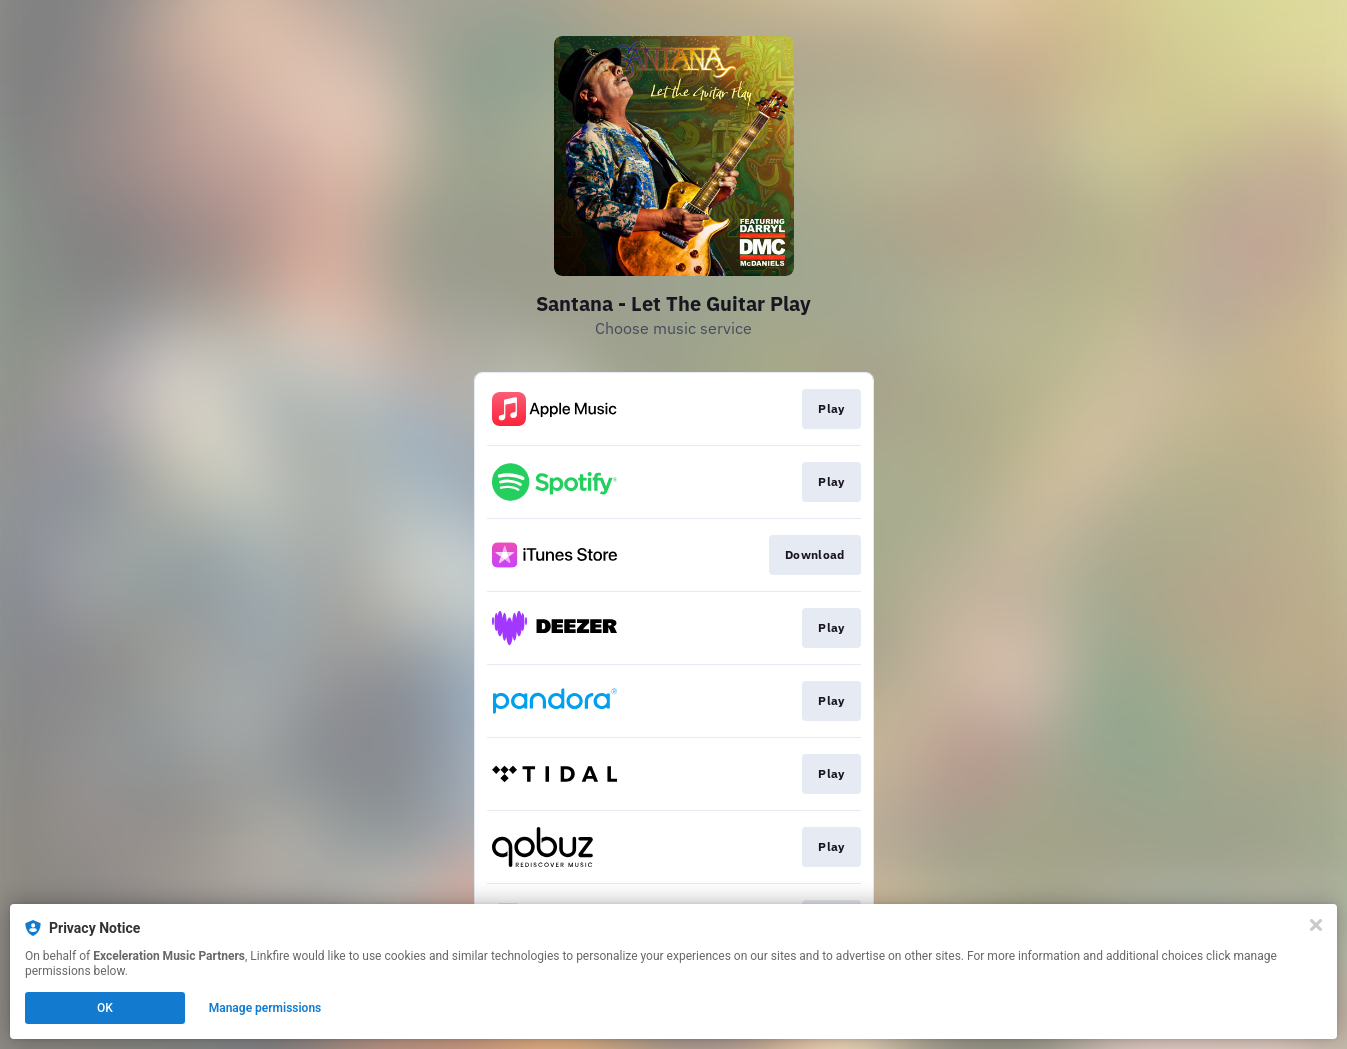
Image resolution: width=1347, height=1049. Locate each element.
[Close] (1316, 925)
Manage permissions (265, 1008)
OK (105, 1008)
